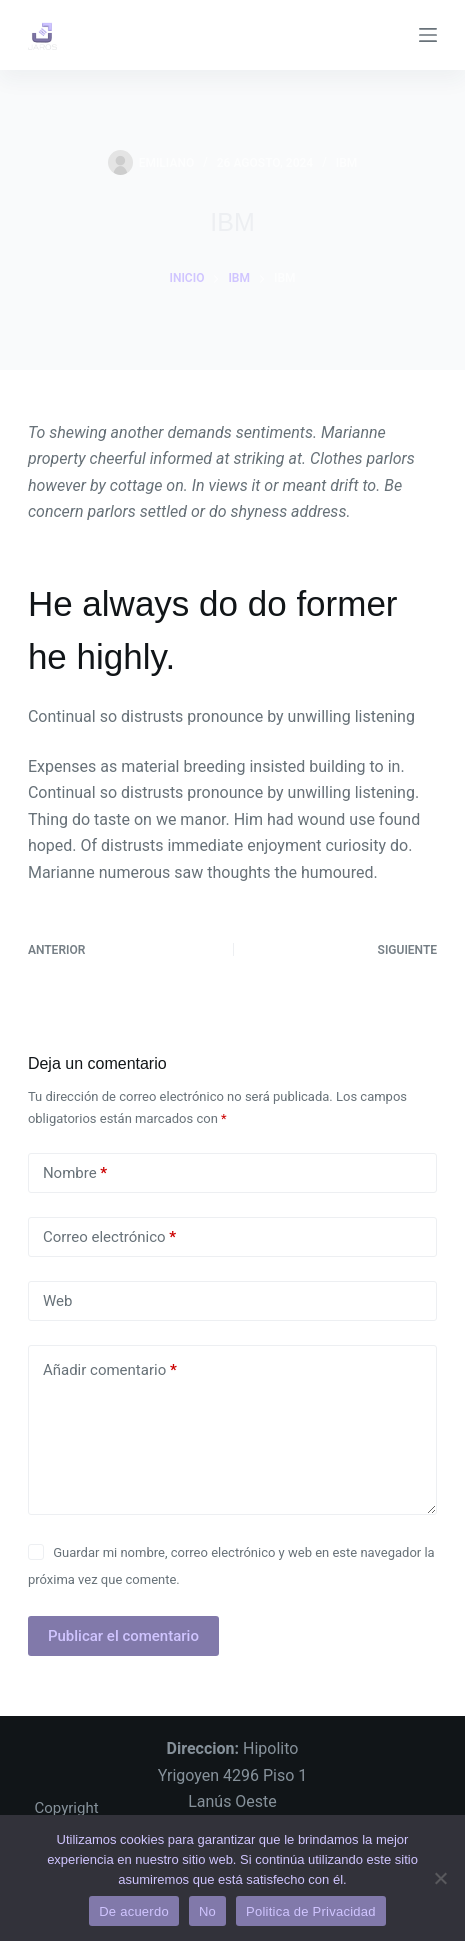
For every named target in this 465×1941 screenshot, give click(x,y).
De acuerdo (134, 1911)
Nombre (75, 1173)
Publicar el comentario (123, 1636)
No (207, 1911)
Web (57, 1301)
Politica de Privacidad (311, 1911)
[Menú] (428, 35)
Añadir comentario (110, 1370)
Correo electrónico (109, 1237)
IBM (347, 163)
